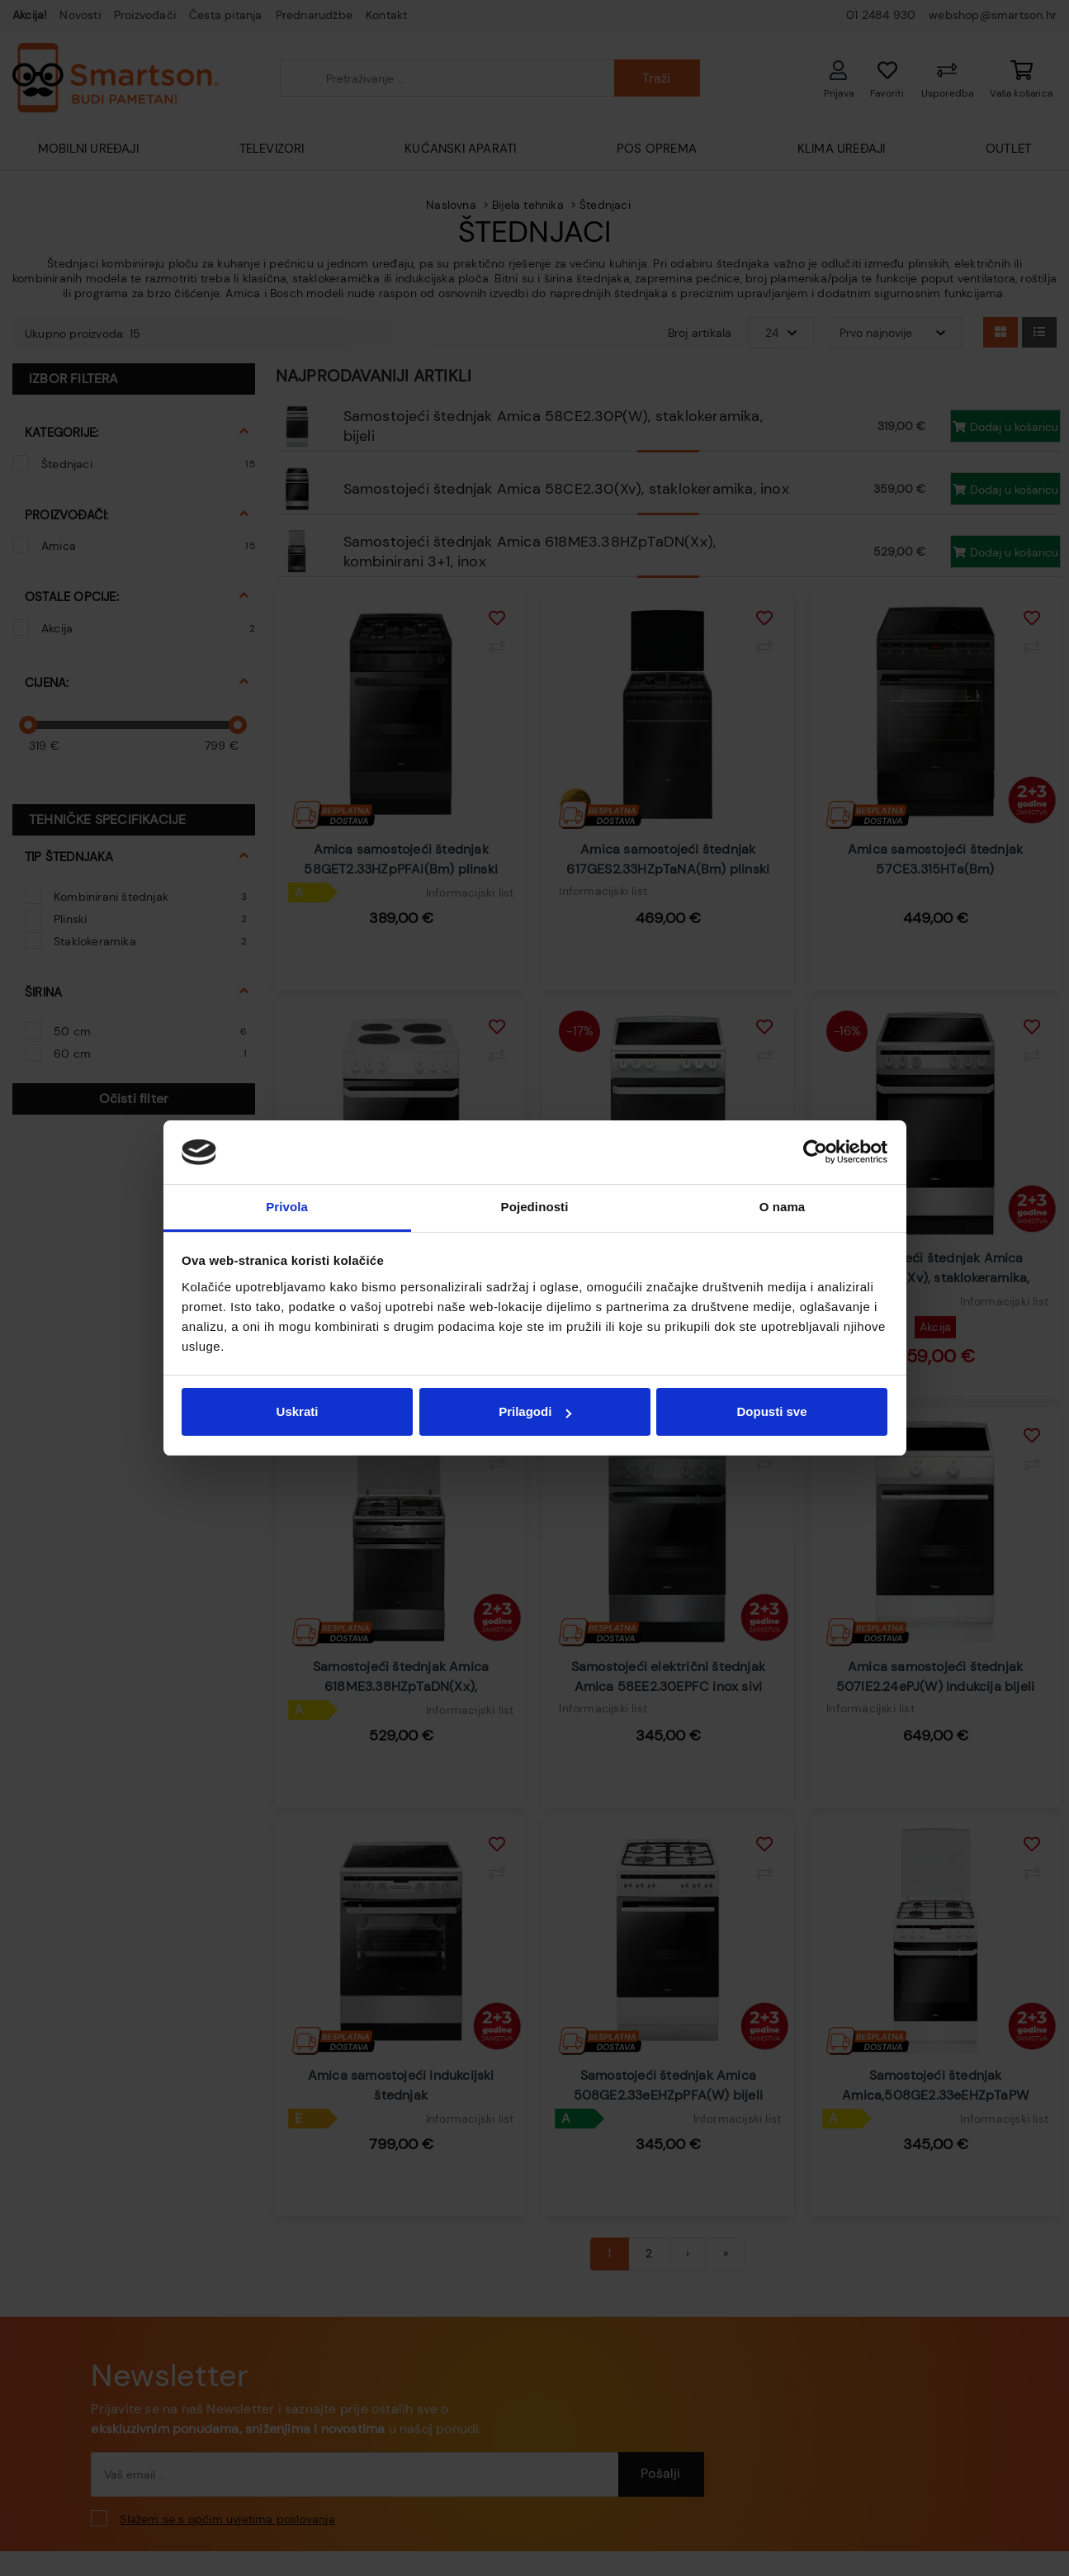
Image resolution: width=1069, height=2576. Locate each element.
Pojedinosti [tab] (535, 1207)
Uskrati (298, 1411)
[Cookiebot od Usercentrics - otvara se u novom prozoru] (815, 1152)
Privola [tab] (287, 1207)
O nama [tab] (782, 1207)
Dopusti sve (771, 1411)
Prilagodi (535, 1411)
